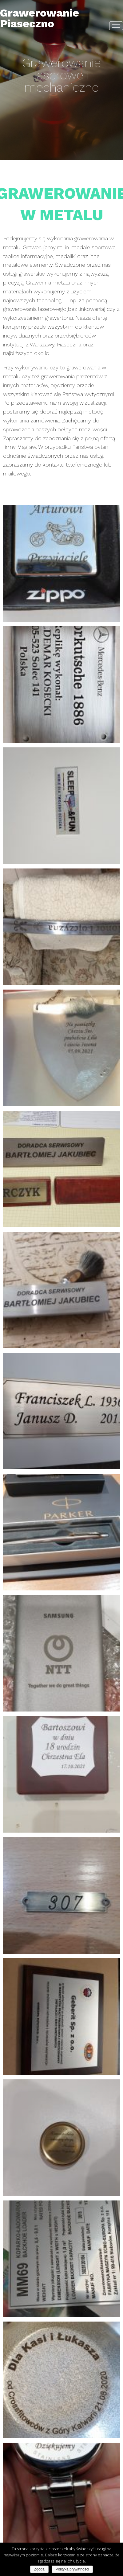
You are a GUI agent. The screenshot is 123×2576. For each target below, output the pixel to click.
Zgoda (39, 2569)
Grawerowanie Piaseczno (39, 18)
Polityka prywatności (72, 2569)
